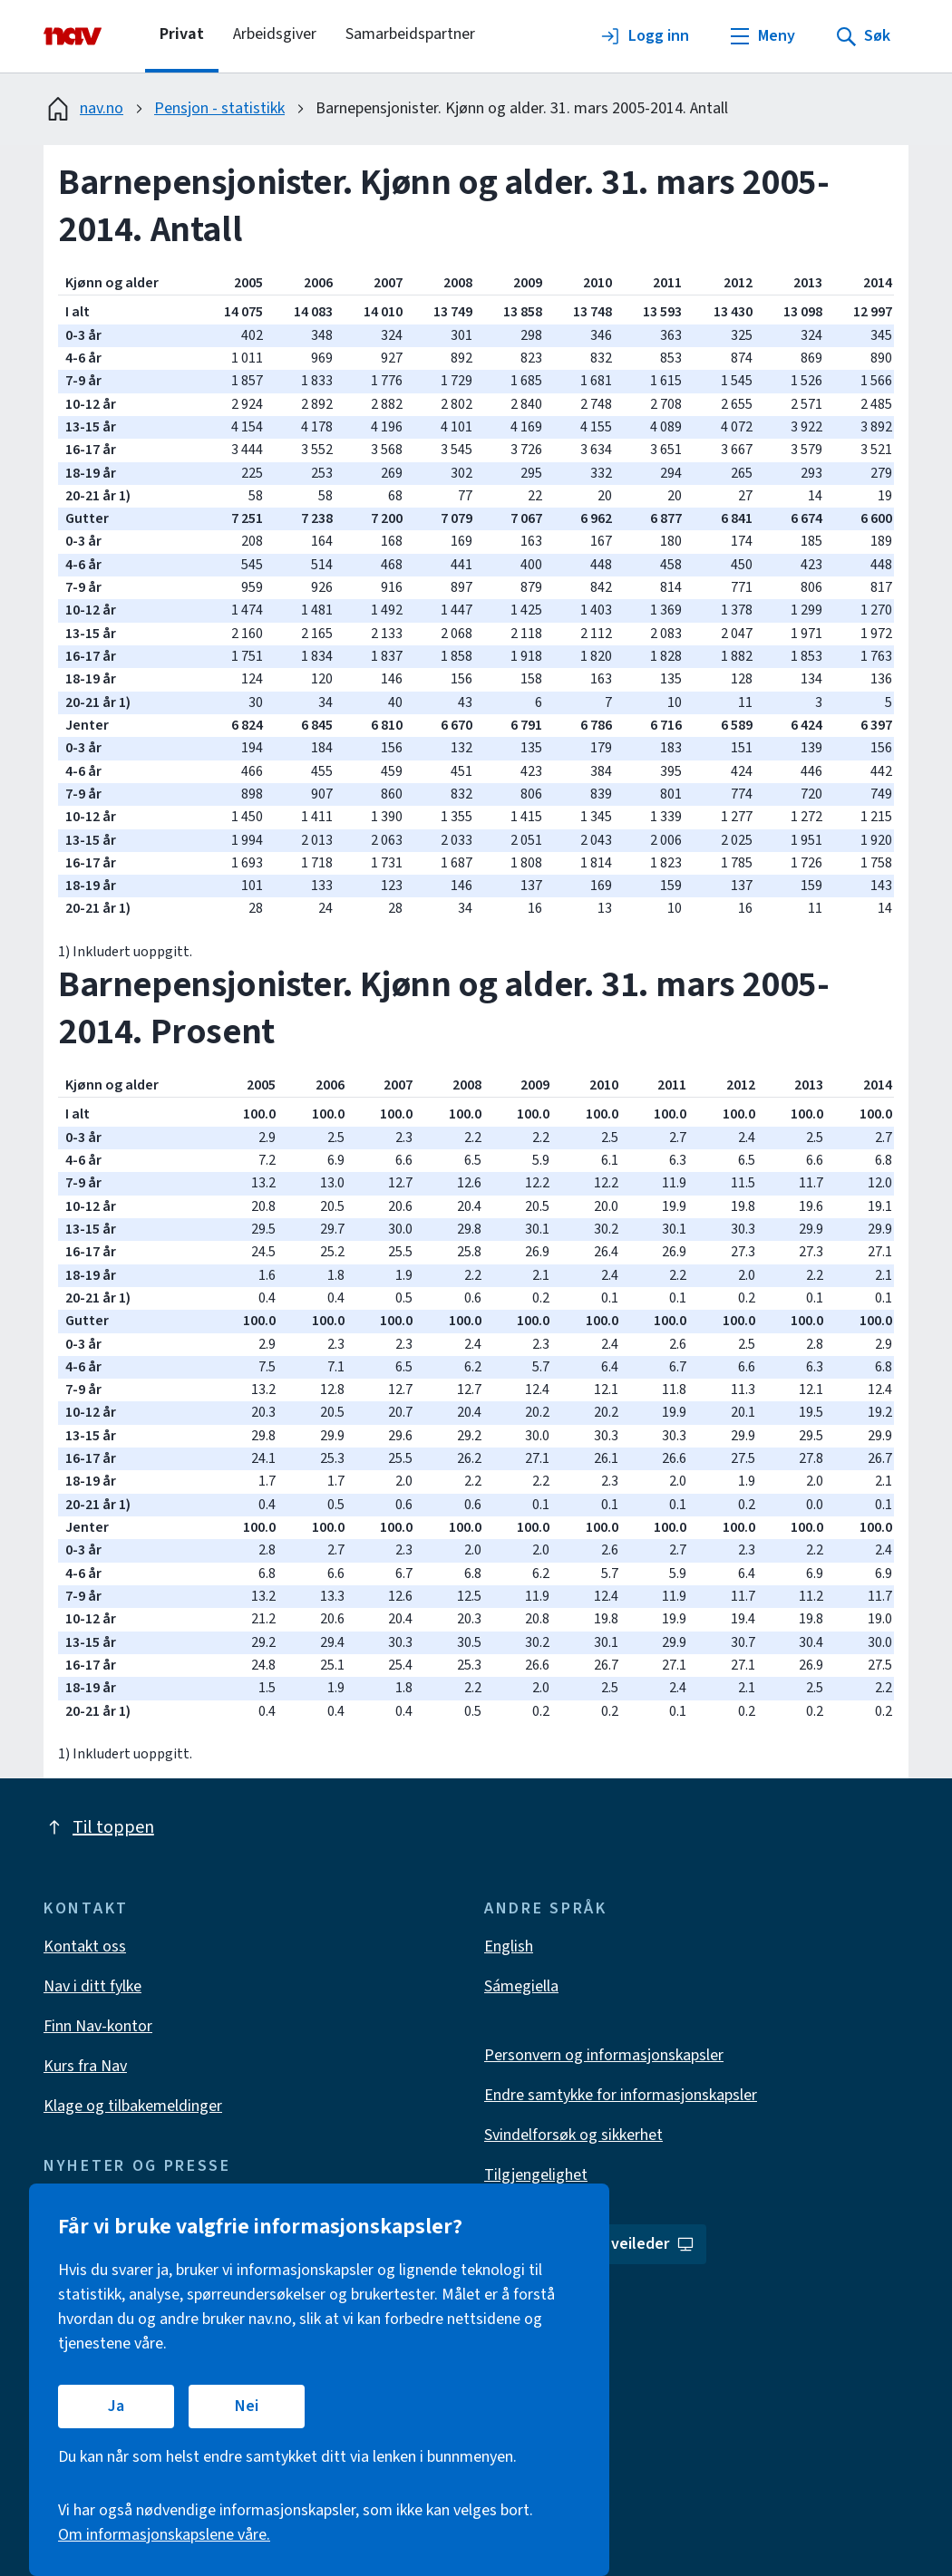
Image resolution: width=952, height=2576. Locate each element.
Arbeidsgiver (274, 34)
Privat (182, 34)
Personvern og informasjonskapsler (604, 2055)
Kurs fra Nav (85, 2066)
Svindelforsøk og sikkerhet (573, 2135)
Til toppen (99, 1827)
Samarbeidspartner (410, 34)
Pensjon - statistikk (219, 108)
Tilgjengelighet (536, 2175)
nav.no (83, 108)
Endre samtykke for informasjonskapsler (620, 2095)
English (508, 1946)
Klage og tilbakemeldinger (133, 2106)
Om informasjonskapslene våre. (164, 2534)
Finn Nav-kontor (98, 2026)
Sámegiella (521, 1986)
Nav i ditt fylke (92, 1986)
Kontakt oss (85, 1946)
